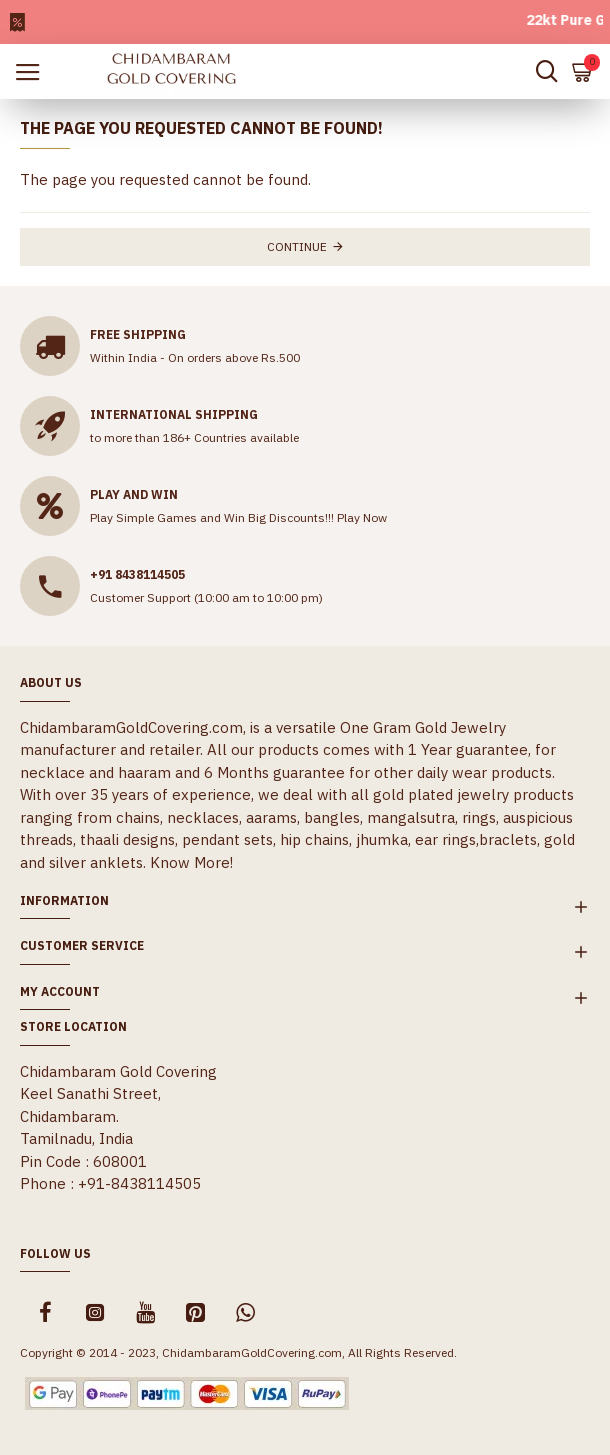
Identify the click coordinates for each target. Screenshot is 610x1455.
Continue (297, 246)
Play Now (362, 517)
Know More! (191, 862)
